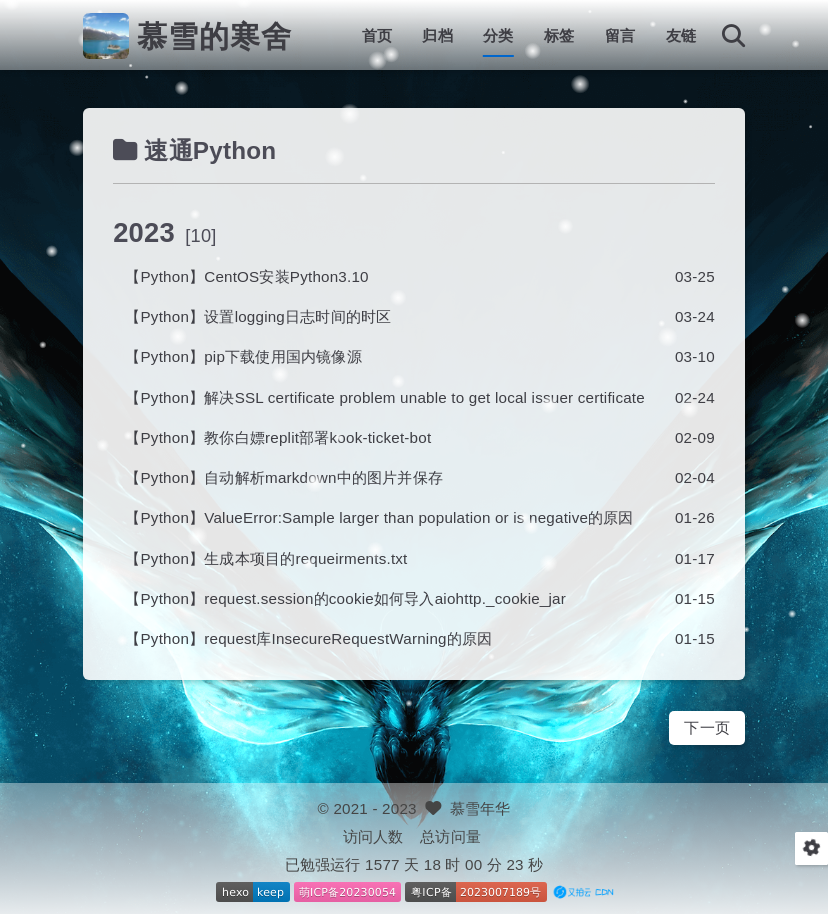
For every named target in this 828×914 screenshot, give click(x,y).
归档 (437, 35)
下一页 (707, 727)
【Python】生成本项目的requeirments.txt (266, 558)
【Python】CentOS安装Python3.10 (246, 276)
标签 (559, 35)
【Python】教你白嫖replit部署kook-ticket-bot (278, 437)
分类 (498, 35)
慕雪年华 (480, 808)
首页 (377, 35)
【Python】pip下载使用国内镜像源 (243, 356)
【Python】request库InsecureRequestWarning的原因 (308, 638)
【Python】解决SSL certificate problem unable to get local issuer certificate (385, 397)
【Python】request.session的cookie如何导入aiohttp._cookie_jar (345, 598)
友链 (681, 35)
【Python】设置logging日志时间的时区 (258, 316)
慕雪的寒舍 (214, 36)
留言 (620, 35)
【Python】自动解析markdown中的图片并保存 (284, 477)
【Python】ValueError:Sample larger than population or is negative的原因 (379, 517)
